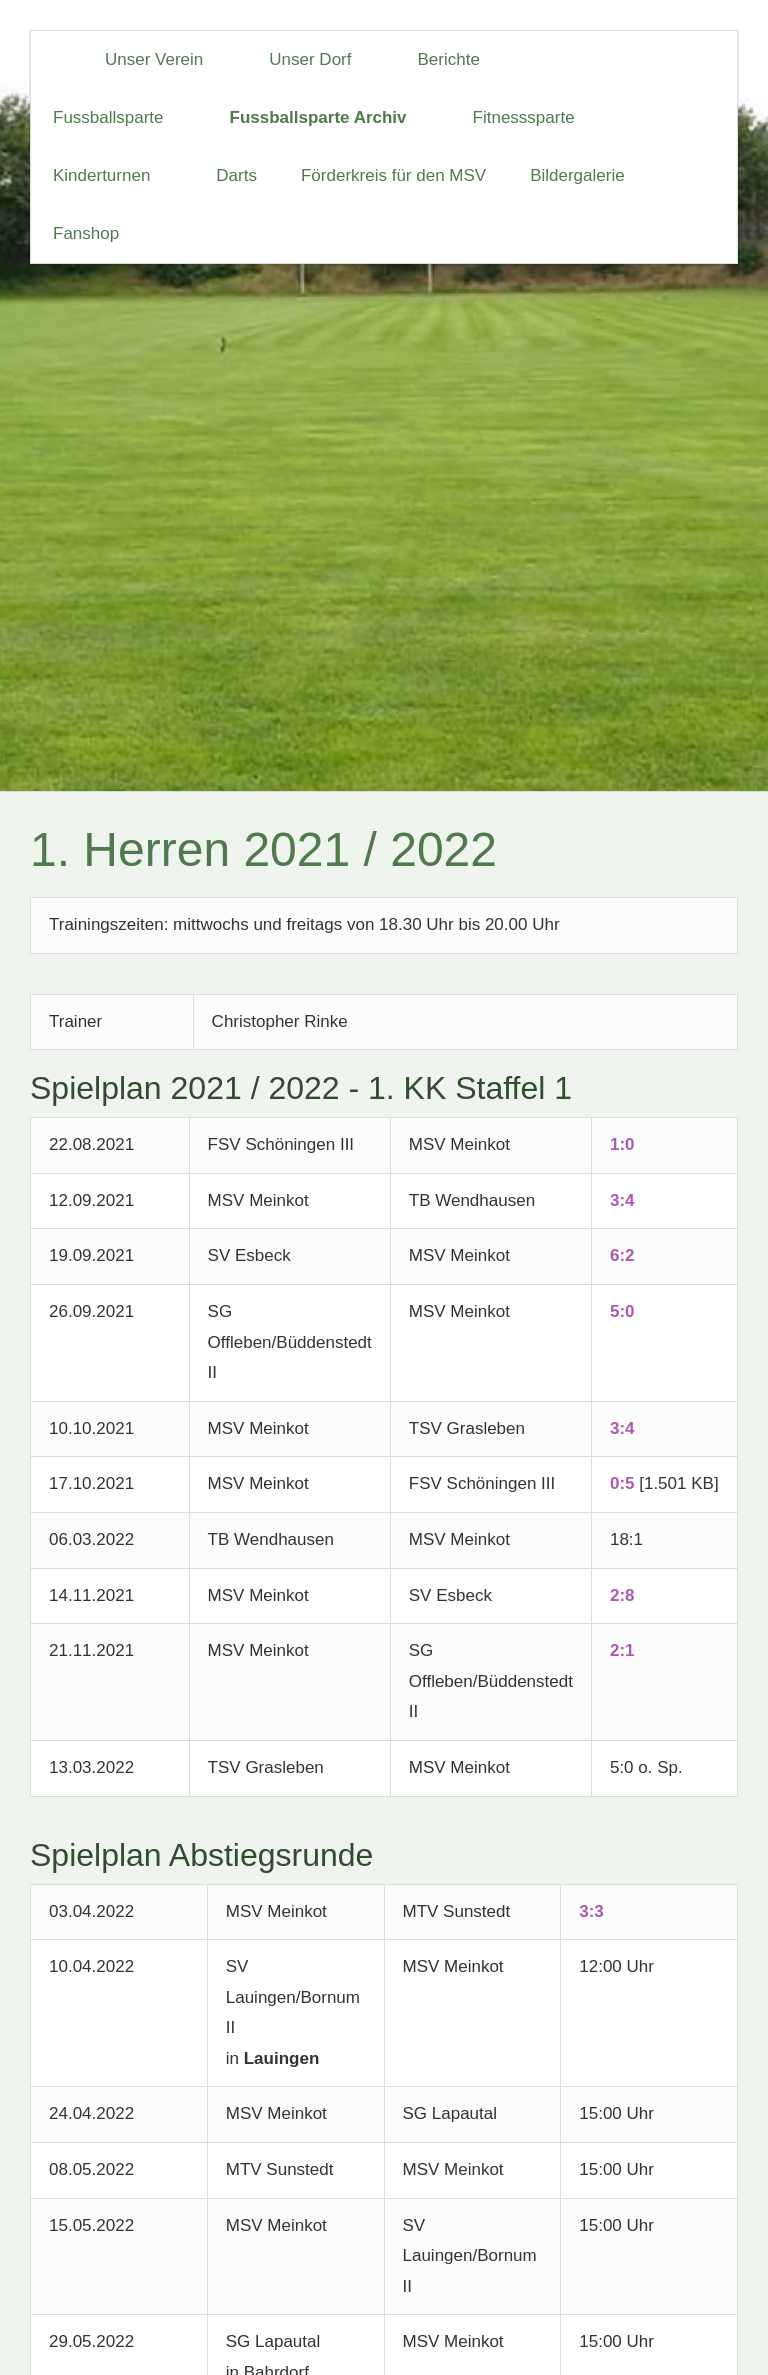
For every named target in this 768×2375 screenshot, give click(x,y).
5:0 (622, 1311)
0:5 (622, 1483)
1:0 (622, 1144)
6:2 (622, 1255)
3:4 (622, 1200)
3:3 (591, 1911)
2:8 (622, 1595)
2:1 (622, 1650)
